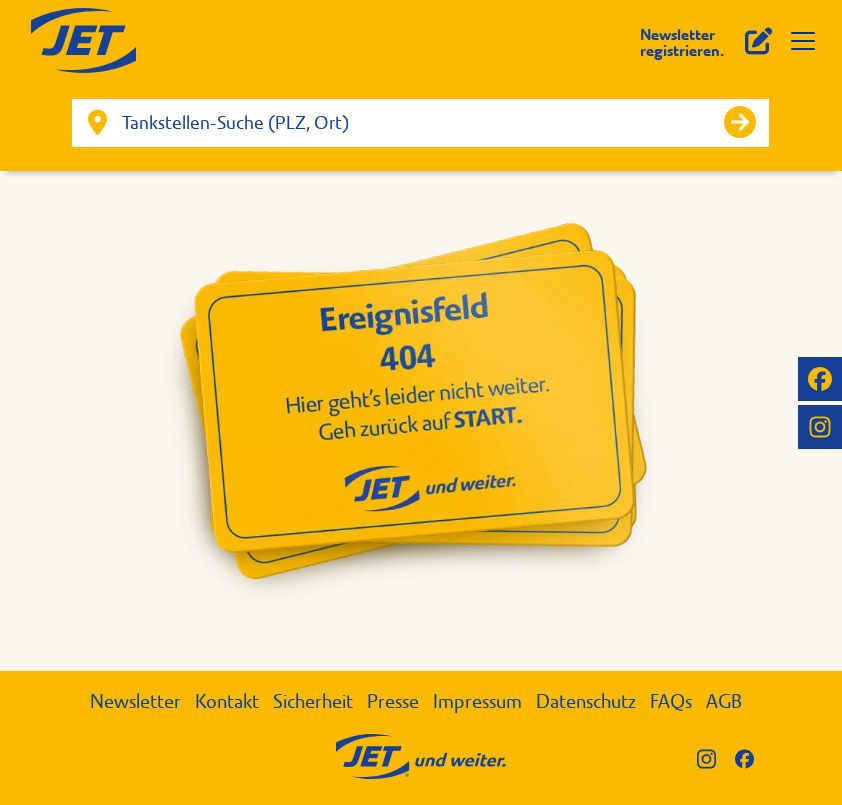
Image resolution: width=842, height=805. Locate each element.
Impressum (477, 701)
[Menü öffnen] (803, 41)
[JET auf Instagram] (820, 427)
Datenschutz (586, 701)
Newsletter (135, 701)
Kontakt (227, 701)
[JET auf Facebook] (820, 379)
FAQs (671, 701)
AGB (724, 701)
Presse (393, 701)
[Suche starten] (740, 123)
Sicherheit (313, 701)
